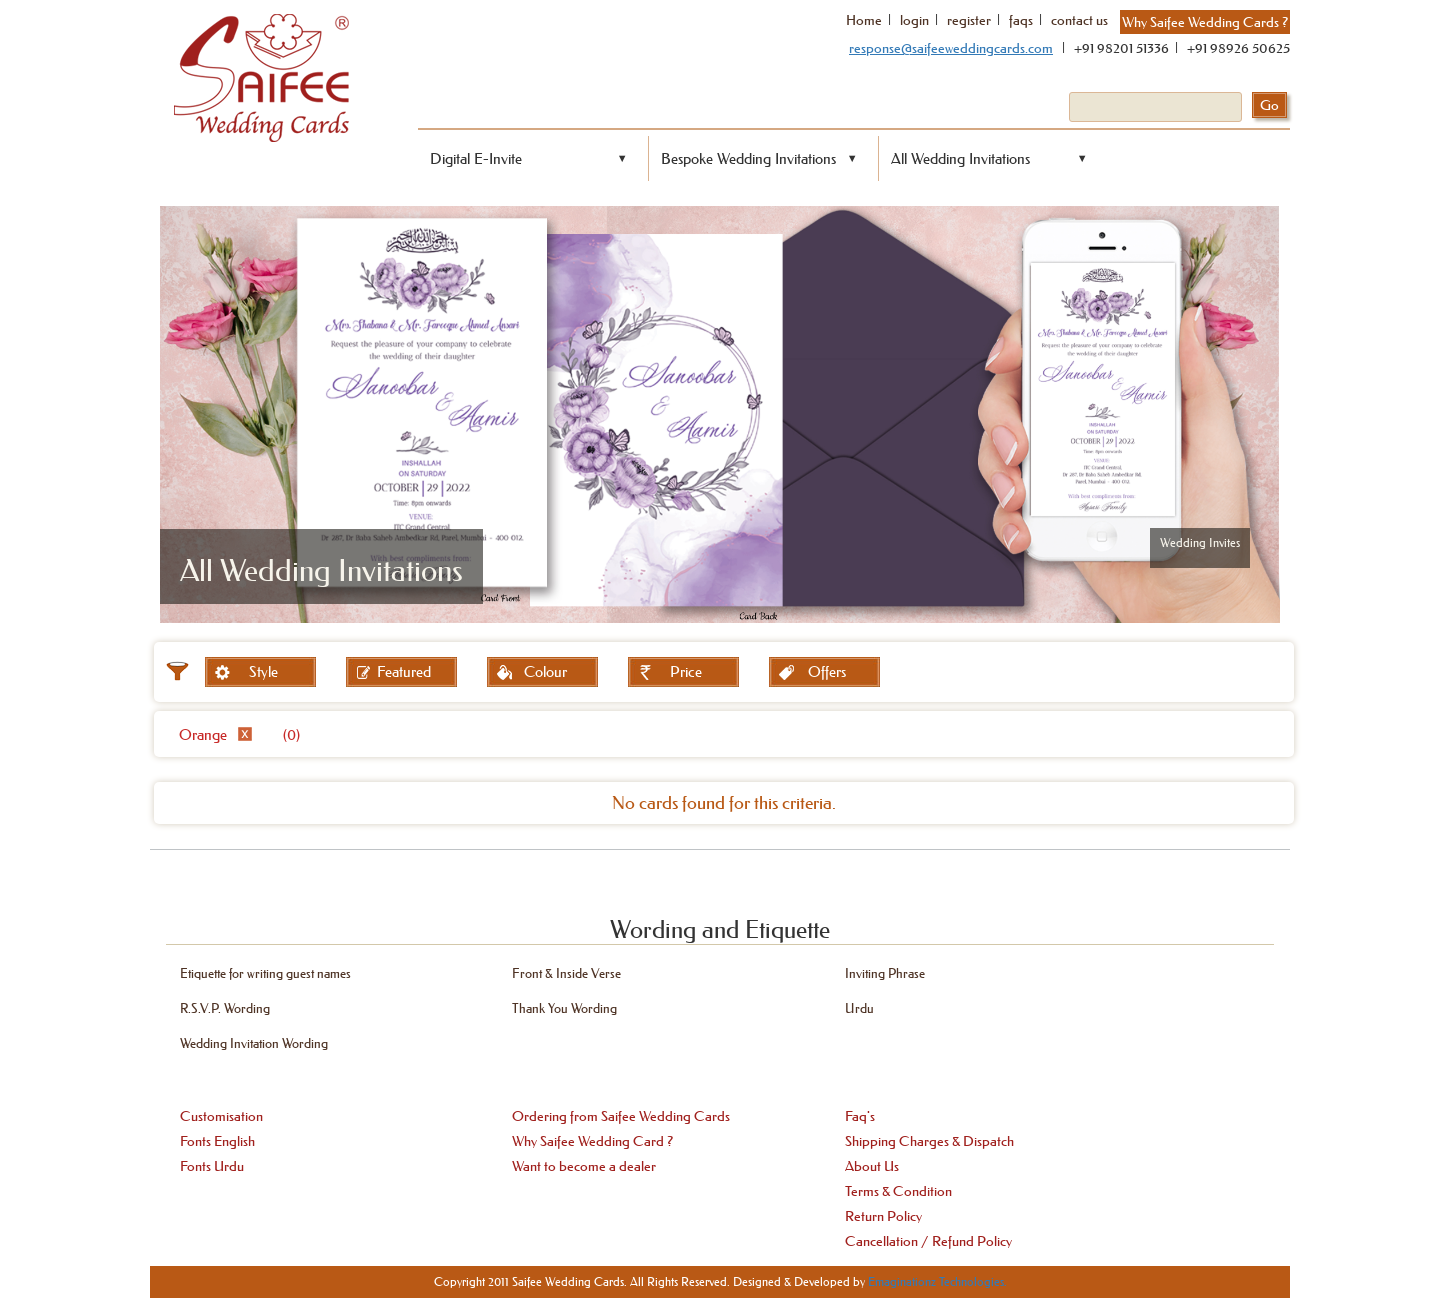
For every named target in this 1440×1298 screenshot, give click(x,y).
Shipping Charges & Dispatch (929, 1141)
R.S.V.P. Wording (225, 1007)
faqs (1021, 20)
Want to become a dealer (584, 1166)
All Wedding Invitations (960, 158)
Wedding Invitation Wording (254, 1042)
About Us (872, 1166)
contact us (1079, 20)
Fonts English (217, 1141)
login (914, 20)
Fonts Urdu (212, 1166)
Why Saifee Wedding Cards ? (1205, 22)
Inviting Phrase (885, 972)
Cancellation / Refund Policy (928, 1241)
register (969, 20)
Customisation (221, 1116)
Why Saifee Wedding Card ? (592, 1141)
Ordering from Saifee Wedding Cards (621, 1116)
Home (864, 20)
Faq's (860, 1116)
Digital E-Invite (476, 158)
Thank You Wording (564, 1007)
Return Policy (883, 1216)
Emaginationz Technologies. (937, 1281)
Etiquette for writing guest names (265, 972)
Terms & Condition (898, 1191)
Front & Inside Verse (566, 972)
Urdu (859, 1007)
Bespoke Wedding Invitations (748, 158)
